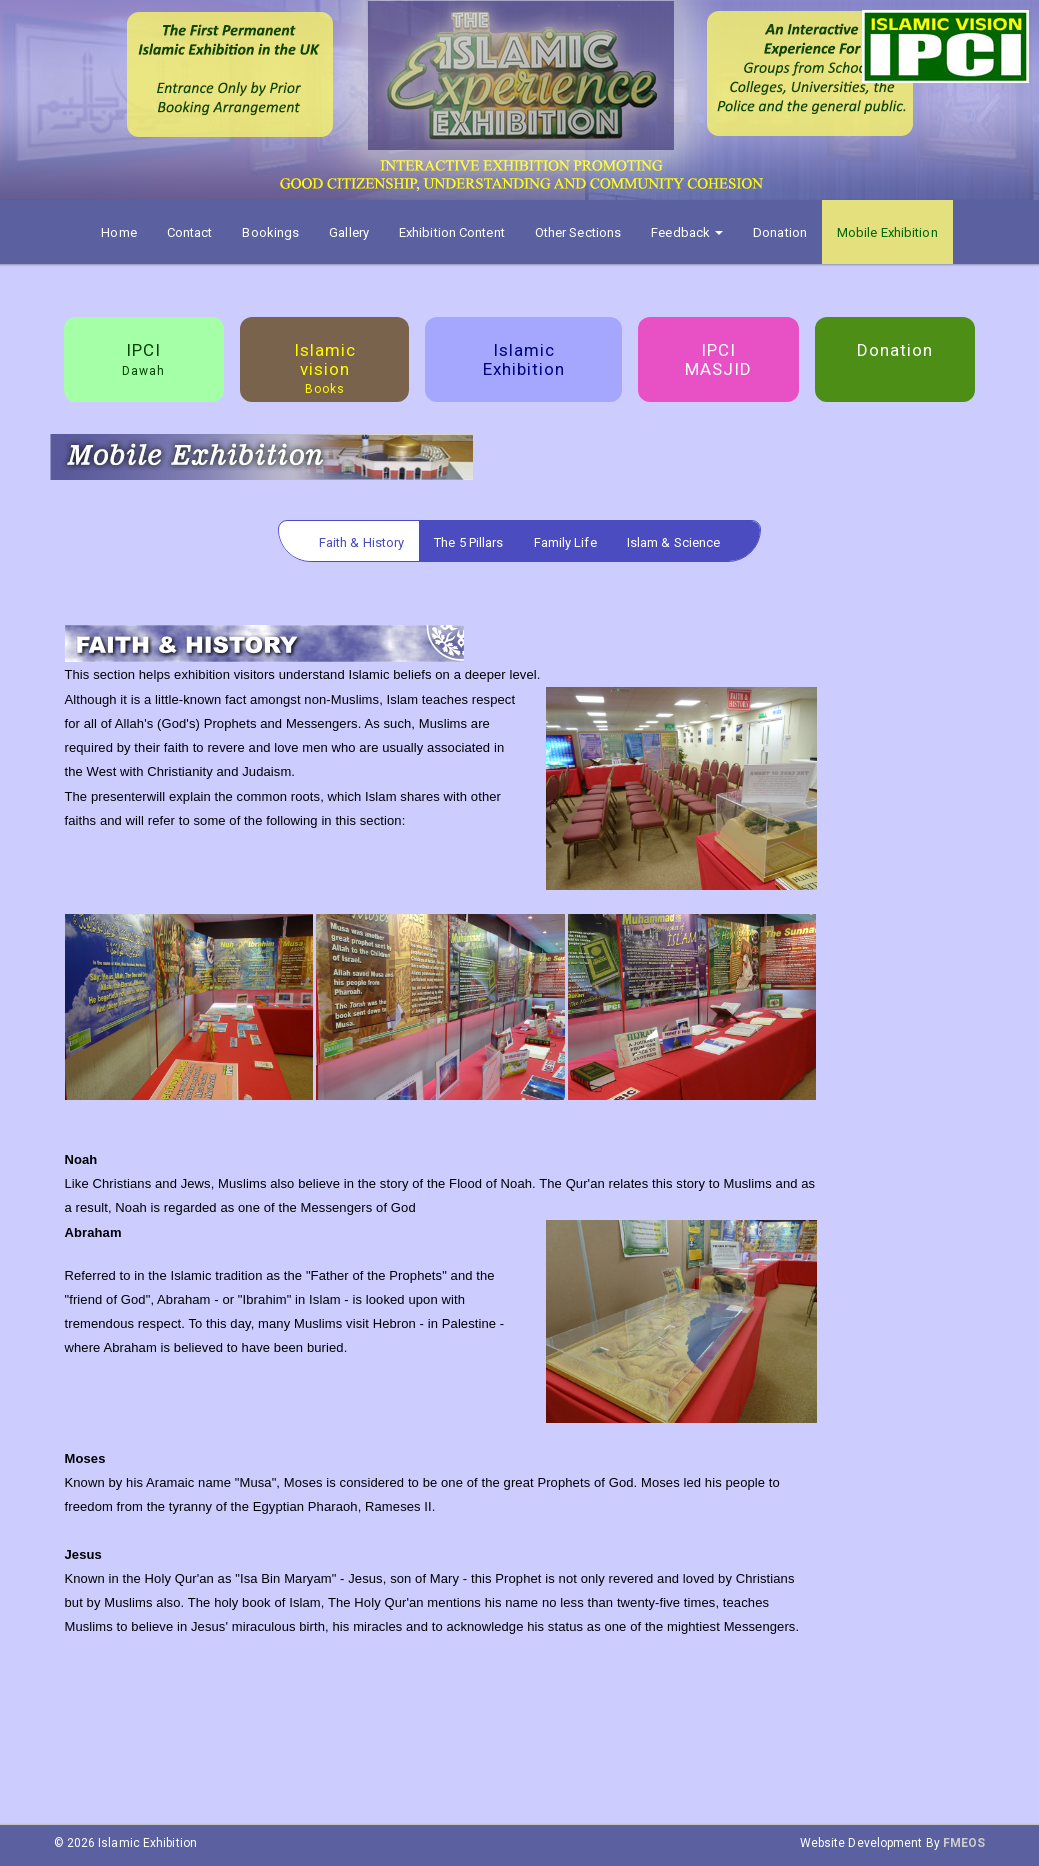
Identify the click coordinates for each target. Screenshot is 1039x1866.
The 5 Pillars (468, 542)
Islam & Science (674, 542)
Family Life (565, 542)
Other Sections (578, 232)
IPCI (143, 359)
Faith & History (362, 542)
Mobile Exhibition (887, 232)
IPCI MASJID (718, 359)
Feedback (687, 232)
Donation (780, 232)
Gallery (349, 232)
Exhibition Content (452, 232)
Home (118, 232)
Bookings (270, 232)
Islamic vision (325, 368)
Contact (190, 232)
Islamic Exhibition (524, 359)
